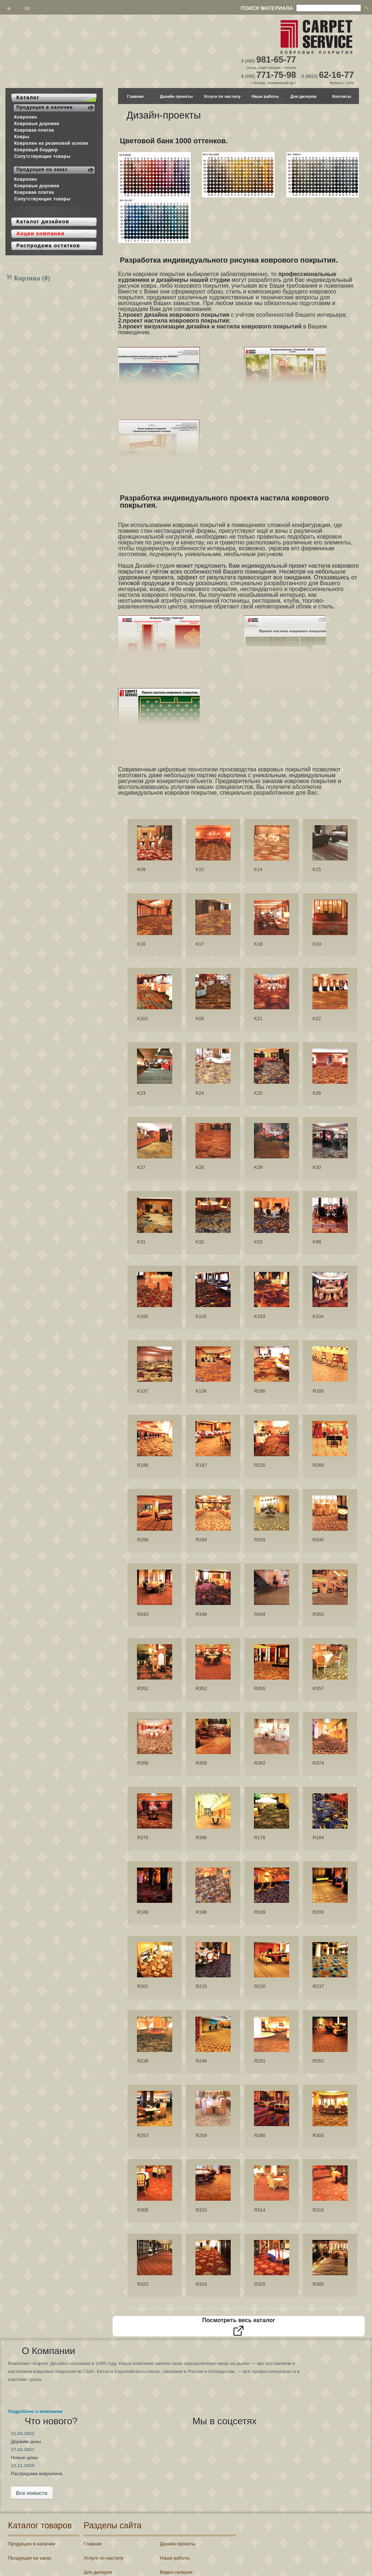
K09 (141, 869)
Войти (267, 2522)
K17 (199, 944)
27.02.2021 (153, 2379)
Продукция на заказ (29, 2498)
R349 (259, 1614)
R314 (259, 2210)
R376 (142, 1837)
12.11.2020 (153, 2395)
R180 (259, 1391)
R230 (259, 1986)
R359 (201, 1763)
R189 (142, 1912)
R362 (259, 1763)
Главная (135, 96)
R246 (201, 2061)
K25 (258, 1093)
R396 (201, 1837)
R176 (259, 1837)
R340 (318, 1539)
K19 (316, 944)
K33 (258, 1242)
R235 (259, 1465)
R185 (318, 1391)
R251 (259, 2061)
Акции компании (181, 2526)
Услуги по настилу (222, 96)
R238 (142, 2061)
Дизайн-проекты (181, 2484)
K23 (141, 1093)
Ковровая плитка (34, 130)
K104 (317, 1316)
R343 (142, 1614)
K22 (316, 1018)
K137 (142, 1391)
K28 (199, 1167)
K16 (141, 944)
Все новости (162, 2423)
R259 (201, 2135)
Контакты (341, 96)
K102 (200, 1316)
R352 (201, 1688)
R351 (142, 1688)
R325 (259, 2284)
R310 (201, 2210)
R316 (318, 2210)
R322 (142, 2284)
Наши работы (265, 96)
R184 (318, 1837)
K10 (199, 869)
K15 (316, 869)
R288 (142, 1539)
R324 (201, 2284)
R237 (318, 1986)
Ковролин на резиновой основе (51, 143)
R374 (318, 1763)
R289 (201, 1539)
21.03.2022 (153, 2363)
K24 (199, 1093)
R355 (259, 1688)
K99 (316, 1242)
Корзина (32, 278)
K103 (259, 1316)
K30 (316, 1167)
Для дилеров (303, 96)
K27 (141, 1167)
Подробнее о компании (35, 2435)
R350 (318, 1614)
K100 (142, 1316)
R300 (318, 2135)
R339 (259, 1539)
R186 (142, 1465)
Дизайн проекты (176, 96)
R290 (259, 2135)
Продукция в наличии (31, 2484)
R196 (201, 1912)
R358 (142, 1763)
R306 (142, 2210)
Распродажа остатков (118, 2541)
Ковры (21, 136)
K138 (200, 1391)
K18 (258, 944)
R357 (318, 1688)
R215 (201, 1986)
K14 (258, 869)
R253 (142, 2135)
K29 (258, 1167)
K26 (316, 1093)
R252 (318, 2061)
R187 (201, 1465)
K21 (258, 1018)
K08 (199, 1018)
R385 (318, 2284)
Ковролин (25, 117)
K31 (141, 1242)
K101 (142, 1018)
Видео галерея (179, 2512)
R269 (318, 1465)
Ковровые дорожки (36, 123)
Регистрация (294, 2522)
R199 (259, 1912)
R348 (201, 1614)
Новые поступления (185, 2541)
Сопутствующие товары (42, 156)
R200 (318, 1912)
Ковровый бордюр (36, 149)
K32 (199, 1242)
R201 (142, 1986)
